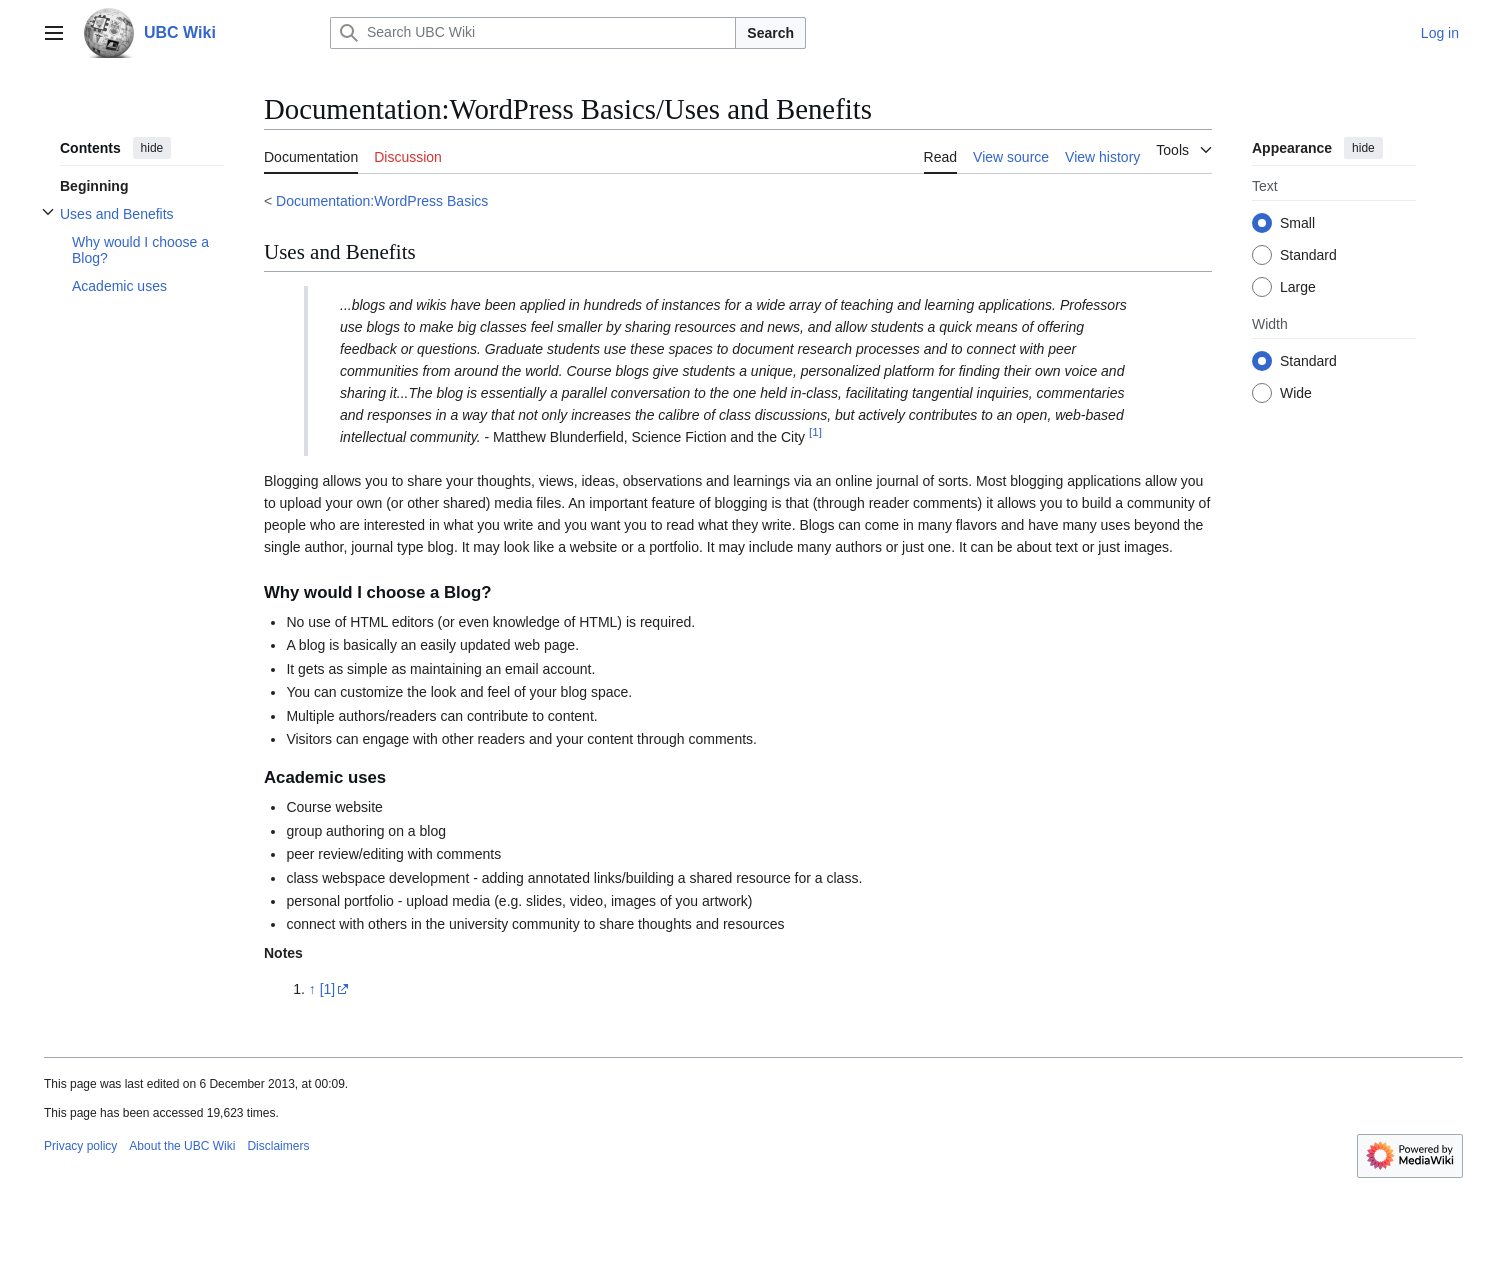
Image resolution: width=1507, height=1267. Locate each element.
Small (1297, 223)
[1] (328, 989)
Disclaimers (278, 1146)
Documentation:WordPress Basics (382, 201)
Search (770, 33)
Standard (1308, 255)
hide (152, 148)
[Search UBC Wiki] (533, 33)
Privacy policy (80, 1146)
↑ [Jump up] (312, 989)
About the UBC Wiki (182, 1146)
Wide (1296, 393)
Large (1298, 287)
